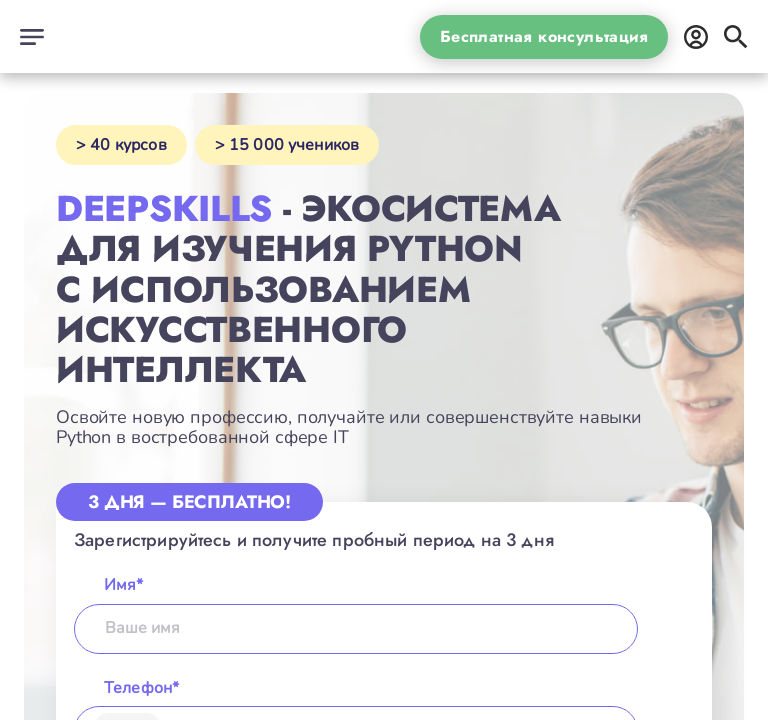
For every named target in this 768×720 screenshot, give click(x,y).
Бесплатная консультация (544, 36)
